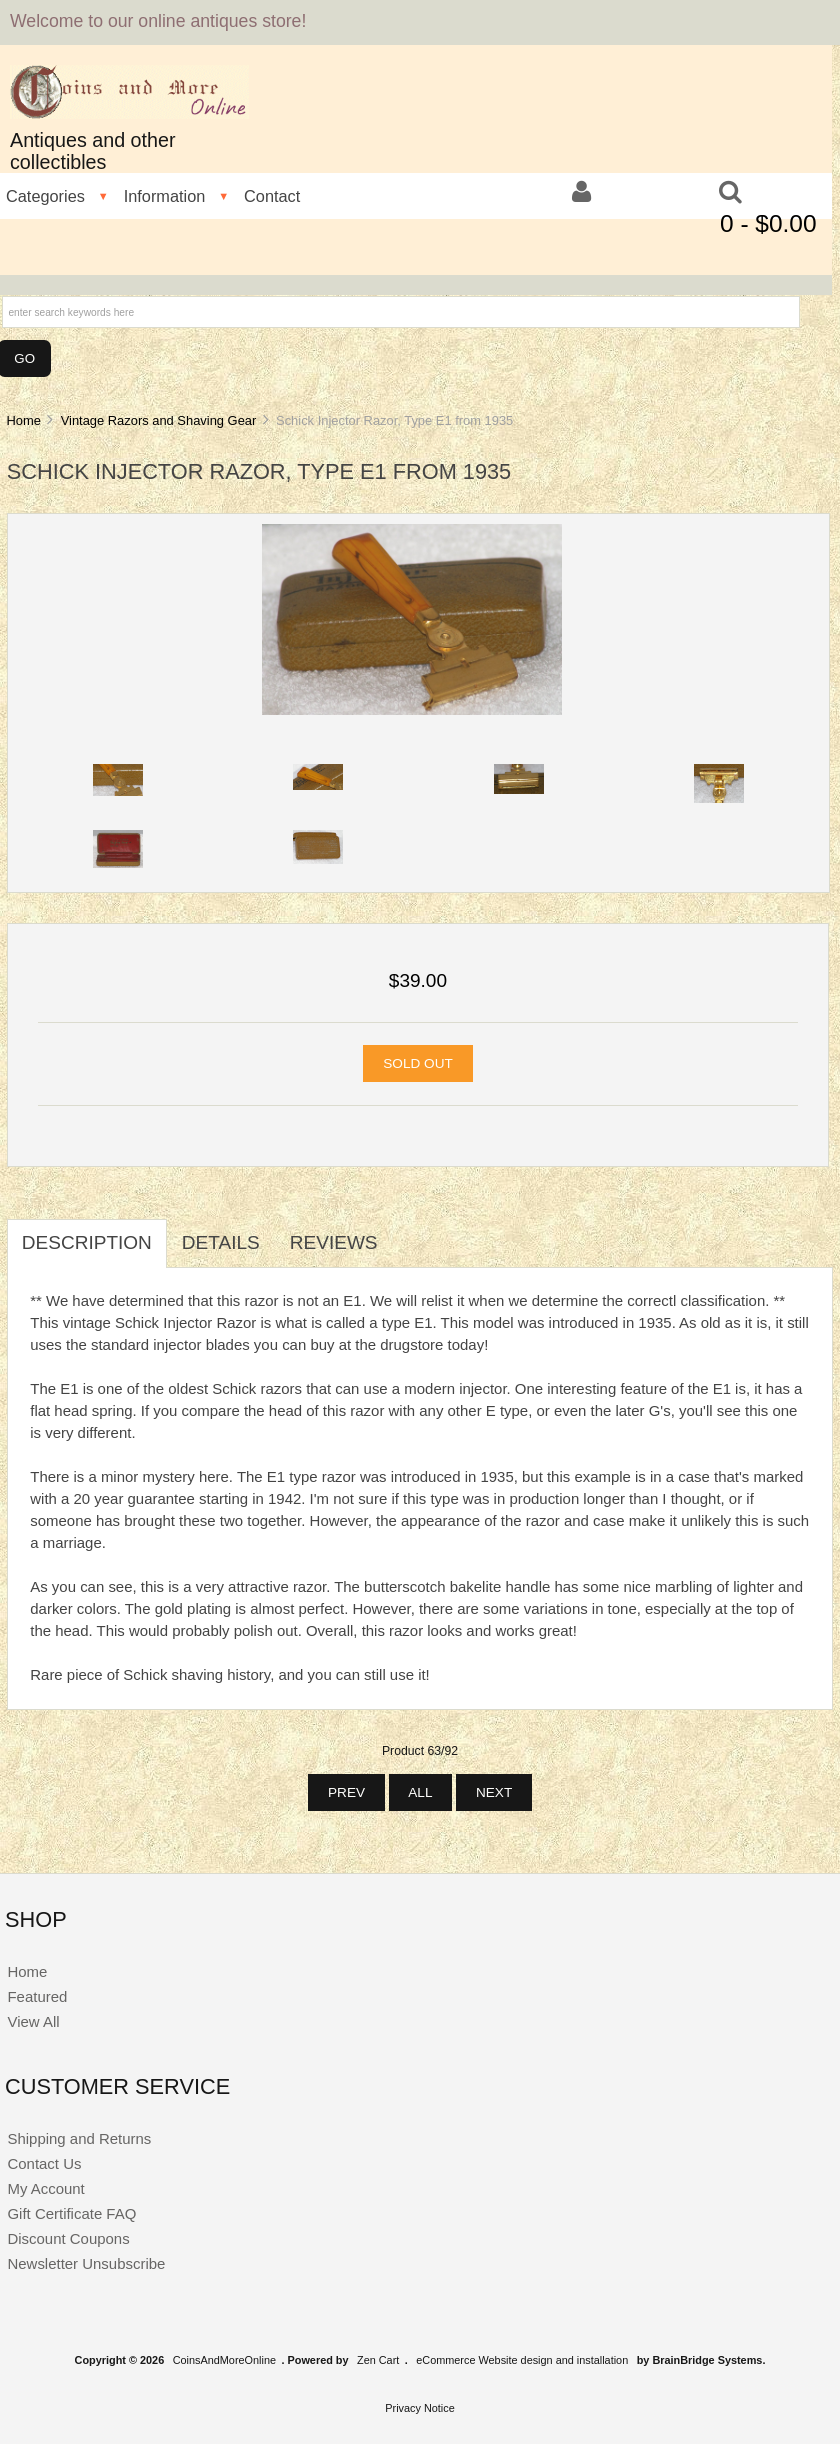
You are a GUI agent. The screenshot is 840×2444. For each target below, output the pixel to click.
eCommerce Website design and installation (522, 2360)
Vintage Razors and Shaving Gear (159, 420)
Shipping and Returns (79, 2138)
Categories (45, 196)
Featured (37, 1996)
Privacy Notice (420, 2408)
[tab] (408, 1232)
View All (33, 2021)
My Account (45, 2188)
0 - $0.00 (768, 223)
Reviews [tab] (334, 1242)
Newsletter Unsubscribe (86, 2263)
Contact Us (44, 2163)
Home (23, 420)
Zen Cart (378, 2360)
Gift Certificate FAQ (71, 2213)
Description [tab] (87, 1242)
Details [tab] (221, 1242)
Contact (272, 196)
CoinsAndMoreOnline (224, 2360)
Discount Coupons (68, 2238)
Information (165, 196)
